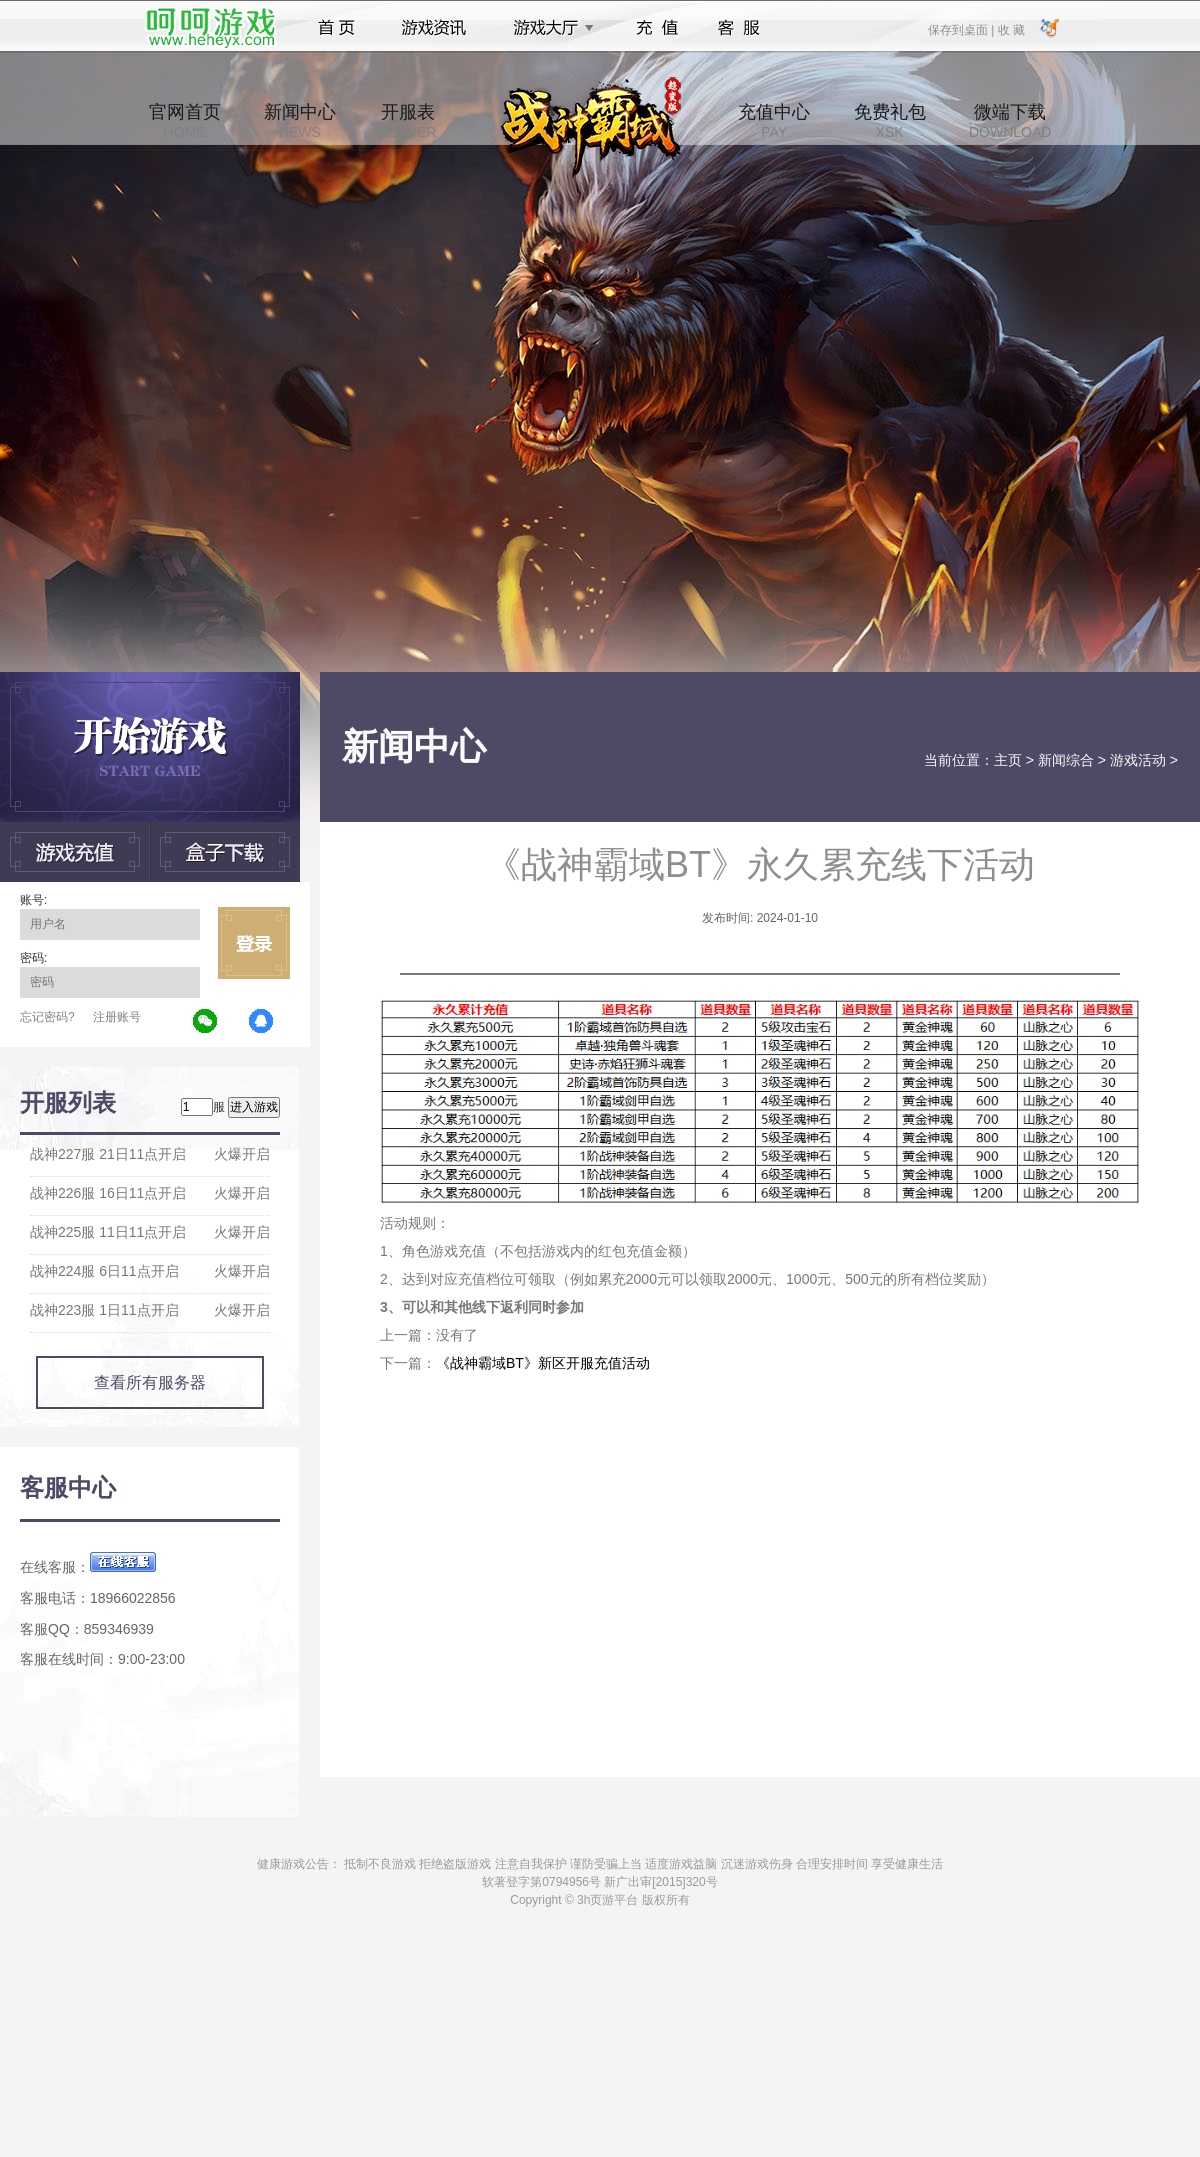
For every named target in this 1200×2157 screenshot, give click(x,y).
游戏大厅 (548, 28)
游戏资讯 (434, 28)
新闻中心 (300, 121)
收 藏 (1010, 29)
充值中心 (774, 121)
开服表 (407, 121)
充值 (656, 28)
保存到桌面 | (962, 29)
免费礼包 (890, 121)
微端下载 (1010, 121)
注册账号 (117, 1017)
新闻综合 (1066, 760)
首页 (336, 28)
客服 (739, 28)
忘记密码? (47, 1017)
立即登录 (254, 943)
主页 (1008, 760)
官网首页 (185, 121)
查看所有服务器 (150, 1382)
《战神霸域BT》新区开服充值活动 (543, 1363)
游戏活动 (1138, 760)
